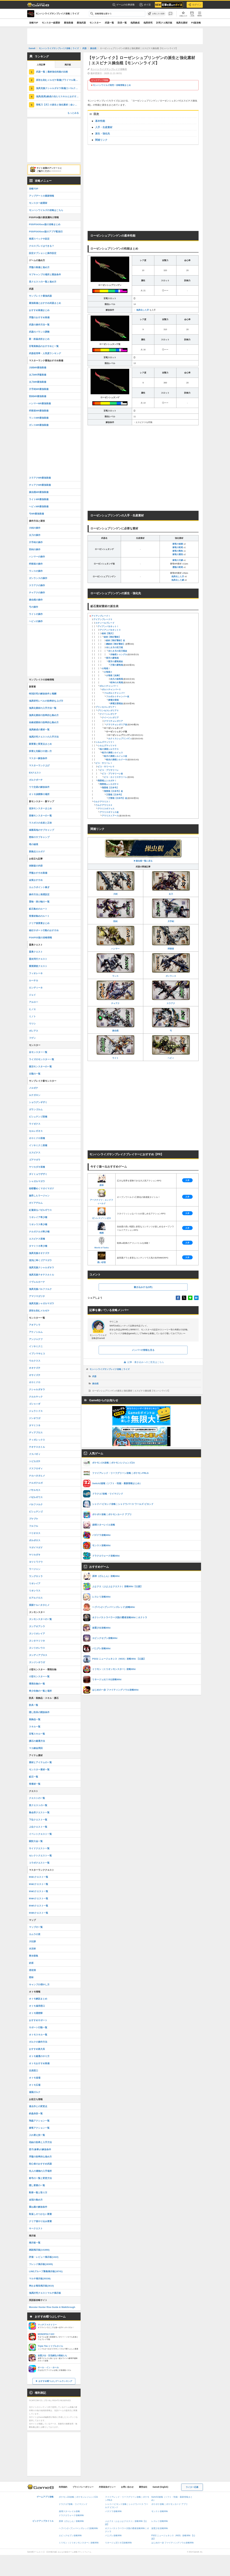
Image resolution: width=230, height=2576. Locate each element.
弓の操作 (33, 607)
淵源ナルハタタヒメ (39, 1605)
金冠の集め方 (36, 2199)
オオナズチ (34, 1368)
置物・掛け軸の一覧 (39, 901)
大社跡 (32, 1941)
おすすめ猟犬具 (37, 2049)
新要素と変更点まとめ (40, 744)
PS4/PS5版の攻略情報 (40, 937)
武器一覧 (109, 22)
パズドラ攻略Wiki (113, 2511)
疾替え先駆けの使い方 (40, 751)
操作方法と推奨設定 (39, 894)
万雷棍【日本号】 (114, 794)
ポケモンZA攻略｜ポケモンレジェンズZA (78, 2497)
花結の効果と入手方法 (40, 2142)
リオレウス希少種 (38, 1224)
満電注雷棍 (113, 700)
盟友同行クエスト (38, 959)
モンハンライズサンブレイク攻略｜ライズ (110, 1369)
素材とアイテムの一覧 (40, 1762)
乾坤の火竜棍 (116, 682)
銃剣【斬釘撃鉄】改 (115, 640)
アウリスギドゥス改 (109, 812)
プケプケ (33, 1518)
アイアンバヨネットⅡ (110, 630)
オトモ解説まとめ (38, 1998)
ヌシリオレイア (37, 1633)
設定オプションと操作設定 (42, 253)
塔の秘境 (33, 844)
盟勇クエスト (36, 951)
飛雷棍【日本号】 (110, 787)
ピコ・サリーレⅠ (104, 763)
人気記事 (41, 64)
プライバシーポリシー (83, 2487)
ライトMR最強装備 (38, 499)
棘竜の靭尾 (177, 547)
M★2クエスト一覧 (38, 1884)
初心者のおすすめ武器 (40, 2163)
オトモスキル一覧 (38, 2034)
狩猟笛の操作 (36, 563)
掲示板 (68, 64)
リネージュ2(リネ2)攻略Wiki (118, 2542)
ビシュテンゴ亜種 (38, 1116)
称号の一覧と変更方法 (40, 2178)
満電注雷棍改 (116, 703)
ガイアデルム (36, 1203)
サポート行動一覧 (38, 2027)
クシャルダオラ (37, 1389)
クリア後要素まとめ (39, 923)
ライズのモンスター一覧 (41, 1059)
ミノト (32, 1016)
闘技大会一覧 (36, 1841)
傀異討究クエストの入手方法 (44, 736)
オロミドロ (34, 1382)
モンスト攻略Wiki (159, 2511)
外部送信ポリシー (107, 2487)
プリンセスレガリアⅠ (106, 707)
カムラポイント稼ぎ (39, 887)
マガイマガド (36, 1547)
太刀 (171, 883)
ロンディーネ (36, 987)
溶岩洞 (32, 1970)
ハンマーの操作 (37, 556)
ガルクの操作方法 (38, 2042)
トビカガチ (34, 1461)
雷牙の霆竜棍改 (115, 661)
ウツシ (32, 1023)
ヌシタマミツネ (37, 1640)
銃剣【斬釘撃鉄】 (112, 637)
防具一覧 (122, 22)
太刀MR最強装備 (37, 382)
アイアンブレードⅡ (102, 619)
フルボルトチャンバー (114, 693)
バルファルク (36, 1504)
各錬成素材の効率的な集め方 (44, 722)
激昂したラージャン (39, 1195)
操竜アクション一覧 (39, 2128)
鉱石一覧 (33, 1776)
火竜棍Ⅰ (106, 668)
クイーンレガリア (108, 714)
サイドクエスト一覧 (39, 1848)
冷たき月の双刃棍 (114, 647)
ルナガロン (34, 1095)
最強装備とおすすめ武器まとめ (45, 303)
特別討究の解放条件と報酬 (42, 693)
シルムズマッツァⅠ (105, 742)
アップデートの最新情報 (41, 196)
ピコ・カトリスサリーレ (115, 777)
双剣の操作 (34, 549)
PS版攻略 (196, 22)
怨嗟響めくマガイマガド (41, 1188)
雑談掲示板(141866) (39, 2250)
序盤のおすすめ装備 (39, 317)
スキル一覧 (34, 1726)
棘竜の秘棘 (177, 544)
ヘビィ (171, 1047)
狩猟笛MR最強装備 (38, 410)
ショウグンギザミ (38, 1102)
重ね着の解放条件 (38, 2207)
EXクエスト (35, 772)
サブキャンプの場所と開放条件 (45, 274)
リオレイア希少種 (38, 1217)
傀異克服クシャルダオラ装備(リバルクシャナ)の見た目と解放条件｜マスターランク (58, 88)
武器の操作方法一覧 (39, 324)
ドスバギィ (34, 1454)
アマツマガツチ (37, 1296)
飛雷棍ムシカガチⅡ (109, 784)
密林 (31, 1977)
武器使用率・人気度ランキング (45, 353)
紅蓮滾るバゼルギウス (40, 1210)
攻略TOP (33, 22)
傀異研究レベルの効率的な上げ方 (46, 701)
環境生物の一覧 (37, 1683)
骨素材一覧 (34, 1784)
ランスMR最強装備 (38, 418)
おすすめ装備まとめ (39, 310)
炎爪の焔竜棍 (116, 679)
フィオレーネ (36, 973)
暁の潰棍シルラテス (109, 749)
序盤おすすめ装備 (38, 873)
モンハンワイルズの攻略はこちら (46, 210)
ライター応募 (192, 2487)
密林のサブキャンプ (39, 837)
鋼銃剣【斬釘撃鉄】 (115, 644)
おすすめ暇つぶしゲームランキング (55, 2381)
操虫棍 (115, 1019)
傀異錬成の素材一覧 (39, 729)
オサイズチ (34, 1375)
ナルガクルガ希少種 (39, 1231)
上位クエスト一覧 (38, 1827)
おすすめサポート (38, 2020)
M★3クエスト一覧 (38, 1891)
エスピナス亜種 (37, 1238)
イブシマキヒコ (37, 1353)
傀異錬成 (135, 22)
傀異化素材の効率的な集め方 (44, 715)
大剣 (115, 883)
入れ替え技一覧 (37, 2135)
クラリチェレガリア (113, 721)
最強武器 (81, 22)
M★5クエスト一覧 (38, 1905)
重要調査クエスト (38, 966)
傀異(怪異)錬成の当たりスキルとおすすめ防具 (58, 96)
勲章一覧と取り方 (38, 2192)
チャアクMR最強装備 (40, 485)
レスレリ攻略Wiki (159, 2521)
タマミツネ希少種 (38, 1246)
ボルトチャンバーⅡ (111, 689)
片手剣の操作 (36, 542)
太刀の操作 (34, 535)
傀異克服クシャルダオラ (41, 1267)
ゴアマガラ (34, 1159)
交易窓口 (33, 2070)
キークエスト (36, 2228)
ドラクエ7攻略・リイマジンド (73, 2504)
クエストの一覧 (37, 1798)
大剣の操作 (34, 528)
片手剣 (171, 910)
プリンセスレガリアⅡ (108, 710)
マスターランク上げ (39, 765)
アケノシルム (36, 1332)
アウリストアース (110, 815)
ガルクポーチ (36, 780)
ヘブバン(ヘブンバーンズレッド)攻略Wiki (78, 2528)
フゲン (32, 1038)
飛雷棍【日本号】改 (113, 791)
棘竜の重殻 (177, 554)
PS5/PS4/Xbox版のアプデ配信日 (46, 231)
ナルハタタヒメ (37, 1475)
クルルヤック (36, 1396)
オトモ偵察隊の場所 (39, 794)
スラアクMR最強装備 (40, 477)
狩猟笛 (171, 937)
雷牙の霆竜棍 (112, 658)
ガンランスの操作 (38, 578)
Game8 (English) (160, 2487)
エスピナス (34, 1152)
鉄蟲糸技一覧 (36, 2113)
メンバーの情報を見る (143, 1350)
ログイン (194, 4)
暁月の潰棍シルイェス (112, 752)
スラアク (171, 992)
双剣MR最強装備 (37, 396)
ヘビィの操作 (36, 621)
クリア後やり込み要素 (40, 2221)
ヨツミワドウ (36, 1562)
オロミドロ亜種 (37, 1138)
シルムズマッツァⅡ (107, 745)
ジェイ (32, 995)
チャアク (115, 992)
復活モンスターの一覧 (40, 1066)
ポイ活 (145, 5)
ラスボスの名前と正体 (40, 822)
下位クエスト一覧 (38, 1819)
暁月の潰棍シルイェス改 (115, 756)
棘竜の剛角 (177, 551)
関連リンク (101, 139)
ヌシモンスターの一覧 (40, 1619)
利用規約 (63, 2487)
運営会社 (143, 2487)
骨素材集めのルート (39, 916)
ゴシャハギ (34, 1404)
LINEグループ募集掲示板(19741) (46, 2271)
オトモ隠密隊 (36, 2013)
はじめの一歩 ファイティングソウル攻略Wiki (172, 2542)
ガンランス (171, 965)
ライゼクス (34, 1123)
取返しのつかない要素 (40, 2214)
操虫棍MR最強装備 (38, 492)
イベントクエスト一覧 (40, 1834)
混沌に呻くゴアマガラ (40, 1260)
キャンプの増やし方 (39, 1984)
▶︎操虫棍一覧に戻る (143, 850)
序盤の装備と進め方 (39, 267)
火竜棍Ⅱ (108, 672)
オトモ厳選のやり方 (39, 2056)
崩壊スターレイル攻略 (69, 2511)
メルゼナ (33, 1088)
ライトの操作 (36, 614)
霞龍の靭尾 (177, 567)
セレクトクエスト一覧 (40, 1855)
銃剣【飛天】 (108, 633)
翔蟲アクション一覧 (39, 2120)
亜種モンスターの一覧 (40, 815)
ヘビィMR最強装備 (38, 506)
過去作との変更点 (38, 2106)
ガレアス (33, 1030)
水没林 (32, 1948)
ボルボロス (34, 1540)
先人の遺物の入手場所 (40, 2171)
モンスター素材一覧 (39, 1769)
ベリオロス (34, 1533)
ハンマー (115, 937)
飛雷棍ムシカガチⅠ (107, 780)
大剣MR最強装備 (37, 367)
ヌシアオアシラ (37, 1626)
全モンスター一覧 (38, 1052)
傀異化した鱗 (177, 580)
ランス (115, 965)
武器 (94, 1376)
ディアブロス (36, 1432)
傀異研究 (148, 22)
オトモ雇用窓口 (37, 2006)
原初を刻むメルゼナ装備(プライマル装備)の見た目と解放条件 (58, 80)
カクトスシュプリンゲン (119, 738)
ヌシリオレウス (37, 1648)
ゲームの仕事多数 (123, 4)
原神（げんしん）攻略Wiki (71, 2521)
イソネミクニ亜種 (38, 1145)
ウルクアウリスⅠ (101, 801)
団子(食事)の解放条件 (40, 2149)
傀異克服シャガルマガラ (41, 1303)
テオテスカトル (37, 1447)
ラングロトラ (36, 1576)
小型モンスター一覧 (39, 1676)
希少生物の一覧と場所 (40, 1691)
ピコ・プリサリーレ (109, 770)
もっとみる (73, 113)
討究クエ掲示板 (164, 22)
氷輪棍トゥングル (118, 654)
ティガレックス (37, 1439)
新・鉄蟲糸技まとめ (39, 339)
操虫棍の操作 (36, 599)
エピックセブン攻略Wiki (70, 2535)
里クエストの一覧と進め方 (42, 281)
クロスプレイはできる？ (41, 246)
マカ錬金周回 (36, 1748)
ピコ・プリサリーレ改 (112, 773)
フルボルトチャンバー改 (117, 696)
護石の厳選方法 (37, 1741)
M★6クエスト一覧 (38, 1913)
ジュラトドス (36, 1411)
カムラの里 (34, 1934)
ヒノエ (32, 1009)
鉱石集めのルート (38, 908)
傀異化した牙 (142, 310)
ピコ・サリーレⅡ (106, 766)
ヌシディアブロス (38, 1655)
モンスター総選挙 (51, 22)
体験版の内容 (36, 865)
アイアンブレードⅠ (100, 616)
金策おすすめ (36, 880)
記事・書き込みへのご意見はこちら (143, 1362)
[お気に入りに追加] (156, 13)
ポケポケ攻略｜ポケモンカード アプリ (169, 2504)
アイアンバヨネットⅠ (108, 626)
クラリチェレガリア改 (116, 724)
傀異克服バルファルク (40, 1289)
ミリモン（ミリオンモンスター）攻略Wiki (79, 2542)
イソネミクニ (36, 1346)
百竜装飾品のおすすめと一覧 (44, 346)
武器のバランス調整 (39, 331)
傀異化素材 (182, 22)
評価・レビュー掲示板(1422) (43, 2257)
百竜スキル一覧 (37, 1733)
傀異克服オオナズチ (39, 1253)
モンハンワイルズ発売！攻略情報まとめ (112, 85)
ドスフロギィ (36, 1468)
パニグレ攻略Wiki (113, 2535)
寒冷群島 (33, 1955)
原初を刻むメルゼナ (39, 1310)
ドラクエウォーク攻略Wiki (71, 2515)
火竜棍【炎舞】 (113, 675)
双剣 (115, 910)
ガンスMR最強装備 (38, 425)
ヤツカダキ (34, 1554)
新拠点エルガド (37, 851)
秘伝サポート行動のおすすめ (44, 930)
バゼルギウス (36, 1497)
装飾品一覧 (34, 1719)
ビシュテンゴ (36, 1511)
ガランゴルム (36, 1109)
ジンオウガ (34, 1418)
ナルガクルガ (36, 1483)
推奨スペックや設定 (39, 238)
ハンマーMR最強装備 (40, 403)
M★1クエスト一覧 (38, 1877)
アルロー (33, 1002)
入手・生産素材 (103, 127)
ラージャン (34, 1569)
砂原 (31, 1963)
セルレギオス (36, 1131)
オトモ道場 (34, 2077)
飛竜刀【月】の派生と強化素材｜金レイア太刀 (58, 104)
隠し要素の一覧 (37, 2185)
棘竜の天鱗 (177, 560)
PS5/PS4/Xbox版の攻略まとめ (44, 224)
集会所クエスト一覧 (39, 1812)
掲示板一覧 (34, 2242)
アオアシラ (34, 1324)
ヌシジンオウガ (37, 1662)
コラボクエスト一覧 (39, 1862)
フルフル (33, 1526)
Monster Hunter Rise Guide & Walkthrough (52, 2307)
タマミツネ (34, 1425)
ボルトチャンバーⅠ (109, 686)
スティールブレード (105, 623)
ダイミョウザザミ (38, 1174)
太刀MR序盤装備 (37, 374)
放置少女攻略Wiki (159, 2528)
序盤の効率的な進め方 (40, 2156)
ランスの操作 (36, 571)
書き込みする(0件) (143, 1287)
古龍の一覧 (34, 1073)
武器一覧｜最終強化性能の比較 (52, 71)
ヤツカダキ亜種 (37, 1167)
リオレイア (34, 1583)
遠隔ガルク (34, 2092)
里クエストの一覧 (38, 1805)
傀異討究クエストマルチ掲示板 (45, 2293)
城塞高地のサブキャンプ (41, 830)
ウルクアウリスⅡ (104, 805)
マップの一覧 (36, 1927)
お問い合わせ (127, 2487)
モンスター (95, 22)
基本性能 (100, 121)
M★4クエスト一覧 (38, 1898)
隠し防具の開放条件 (39, 1712)
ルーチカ (33, 980)
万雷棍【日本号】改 (117, 798)
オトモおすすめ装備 (39, 2063)
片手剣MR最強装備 (38, 389)
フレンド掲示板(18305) (41, 2264)
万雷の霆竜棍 (116, 665)
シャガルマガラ (37, 1181)
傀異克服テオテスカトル (41, 1274)
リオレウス (34, 1590)
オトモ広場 (34, 2085)
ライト (115, 1047)
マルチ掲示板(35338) (40, 2278)
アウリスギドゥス (106, 808)
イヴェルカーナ (37, 1282)
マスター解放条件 (38, 758)
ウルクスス (34, 1360)
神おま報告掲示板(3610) (41, 2285)
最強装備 (68, 22)
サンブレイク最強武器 (40, 296)
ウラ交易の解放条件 (39, 787)
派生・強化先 (102, 133)
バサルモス (34, 1490)
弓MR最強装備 (36, 513)
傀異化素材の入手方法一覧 (42, 708)
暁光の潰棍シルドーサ (116, 759)
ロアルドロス (36, 1597)
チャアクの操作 (37, 592)
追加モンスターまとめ (40, 808)
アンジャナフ (36, 1339)
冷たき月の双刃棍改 (117, 651)
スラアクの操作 (37, 585)
